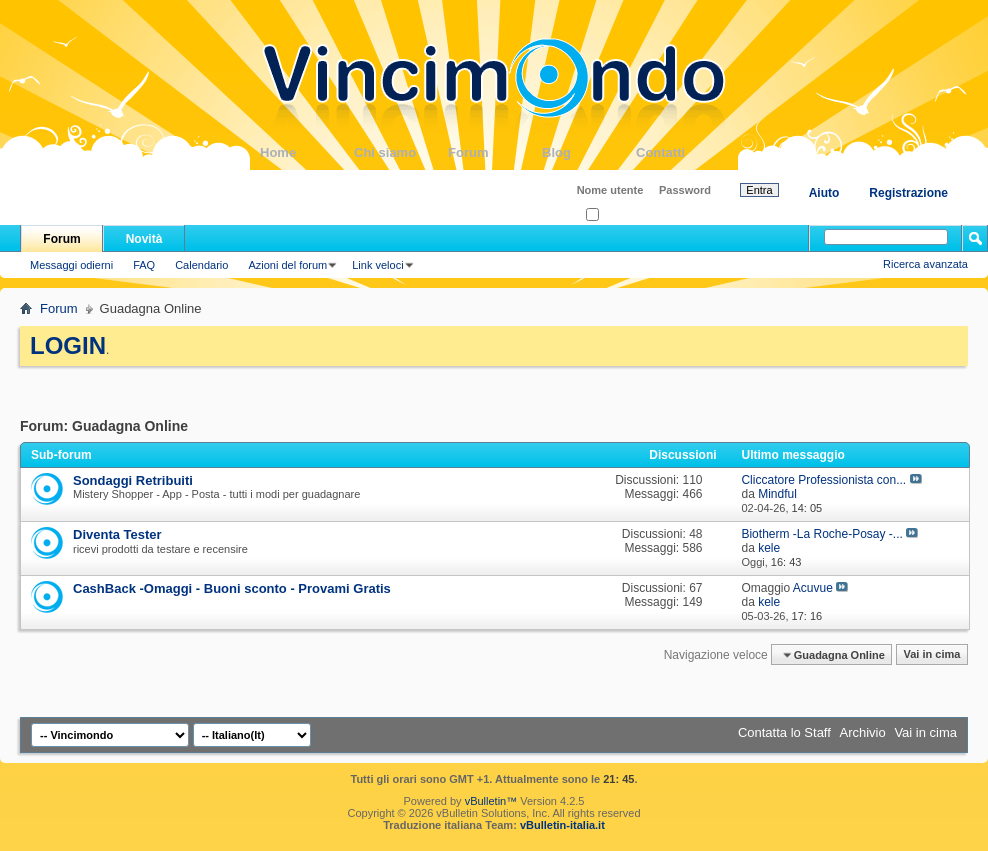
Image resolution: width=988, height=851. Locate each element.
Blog (589, 152)
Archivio (863, 732)
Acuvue (813, 588)
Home (307, 152)
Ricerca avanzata (925, 264)
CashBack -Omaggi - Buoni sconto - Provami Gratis (232, 588)
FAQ (144, 265)
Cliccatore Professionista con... (823, 480)
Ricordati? (616, 215)
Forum (495, 152)
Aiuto (824, 193)
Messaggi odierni (71, 265)
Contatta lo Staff (784, 732)
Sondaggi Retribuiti (133, 480)
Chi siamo (401, 152)
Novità (144, 239)
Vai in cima (931, 655)
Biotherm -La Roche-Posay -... (821, 534)
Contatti (683, 152)
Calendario (201, 265)
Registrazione (908, 193)
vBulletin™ (491, 801)
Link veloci (377, 265)
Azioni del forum (287, 265)
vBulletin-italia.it (562, 825)
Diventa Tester (117, 534)
